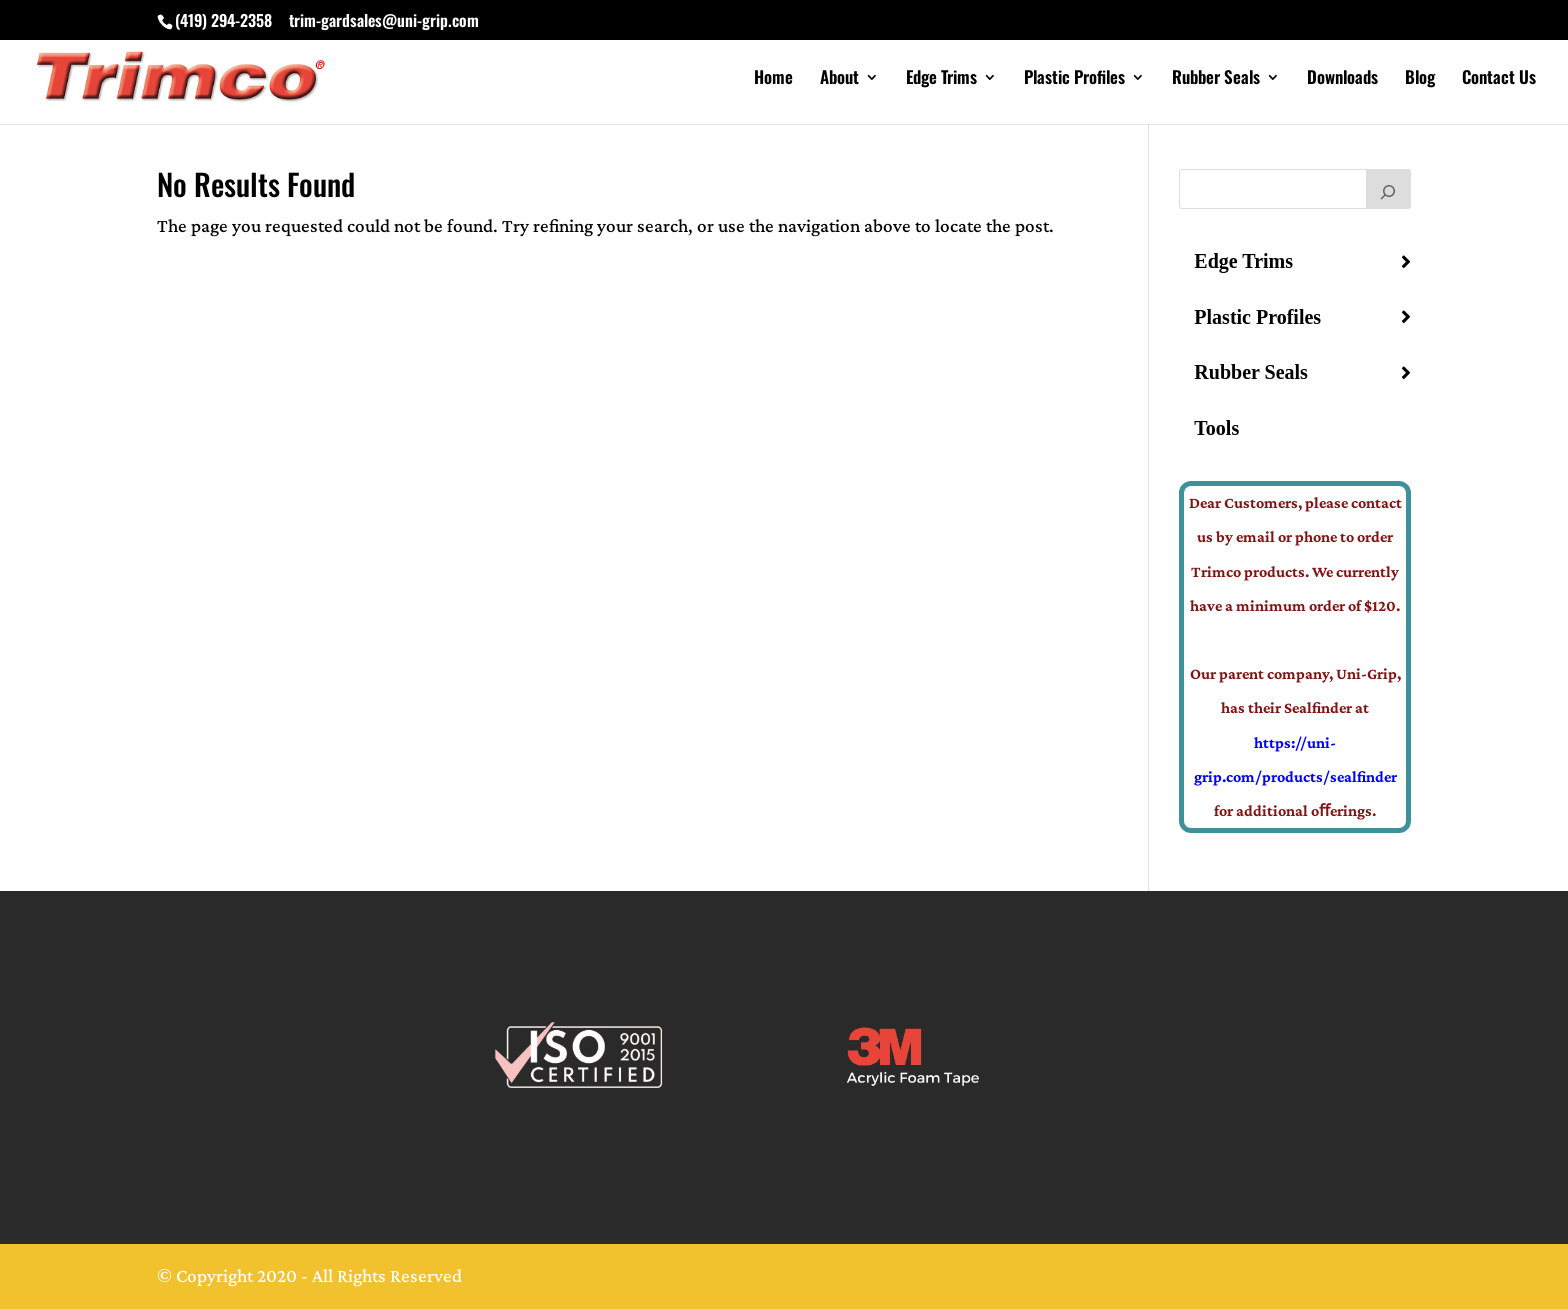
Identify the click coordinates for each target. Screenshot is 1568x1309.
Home (773, 79)
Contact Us (1499, 79)
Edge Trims (941, 79)
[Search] (1389, 189)
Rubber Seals (1216, 79)
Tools (1216, 428)
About (839, 79)
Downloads (1342, 79)
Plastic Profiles (1074, 79)
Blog (1420, 79)
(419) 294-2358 (223, 20)
